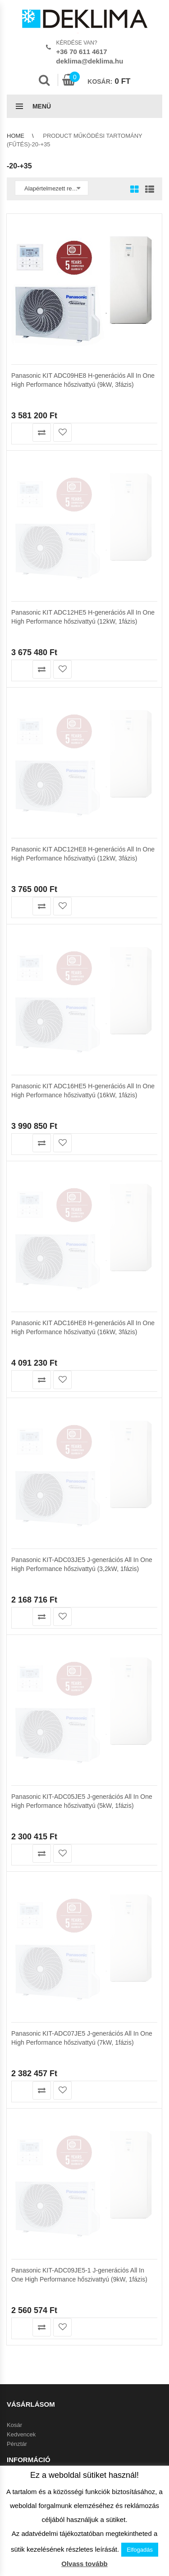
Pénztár (17, 1276)
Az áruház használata (35, 1313)
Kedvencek (21, 1267)
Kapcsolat (19, 1397)
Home (15, 135)
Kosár (14, 1257)
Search (44, 80)
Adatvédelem (24, 1387)
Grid (134, 190)
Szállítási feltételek (31, 1322)
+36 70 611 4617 (81, 51)
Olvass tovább (84, 2563)
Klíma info (20, 1332)
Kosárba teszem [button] (21, 432)
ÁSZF (14, 1378)
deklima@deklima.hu (89, 61)
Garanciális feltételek (34, 1341)
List (147, 190)
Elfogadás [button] (140, 2549)
